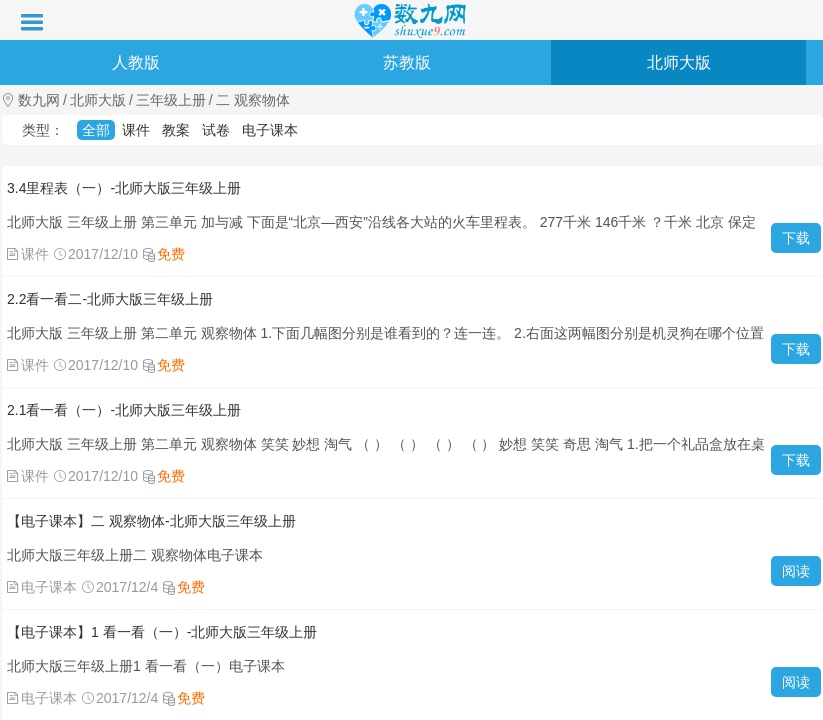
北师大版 (679, 62)
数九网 (39, 100)
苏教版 (407, 62)
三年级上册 (171, 100)
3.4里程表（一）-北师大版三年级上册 (124, 188)
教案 (176, 130)
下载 (796, 238)
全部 (96, 130)
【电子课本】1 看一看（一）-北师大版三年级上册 (162, 632)
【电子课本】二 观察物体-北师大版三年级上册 (151, 521)
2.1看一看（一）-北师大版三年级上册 (124, 410)
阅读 (796, 571)
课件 (136, 130)
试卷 (216, 130)
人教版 (136, 62)
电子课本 (270, 130)
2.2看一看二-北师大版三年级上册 (110, 299)
